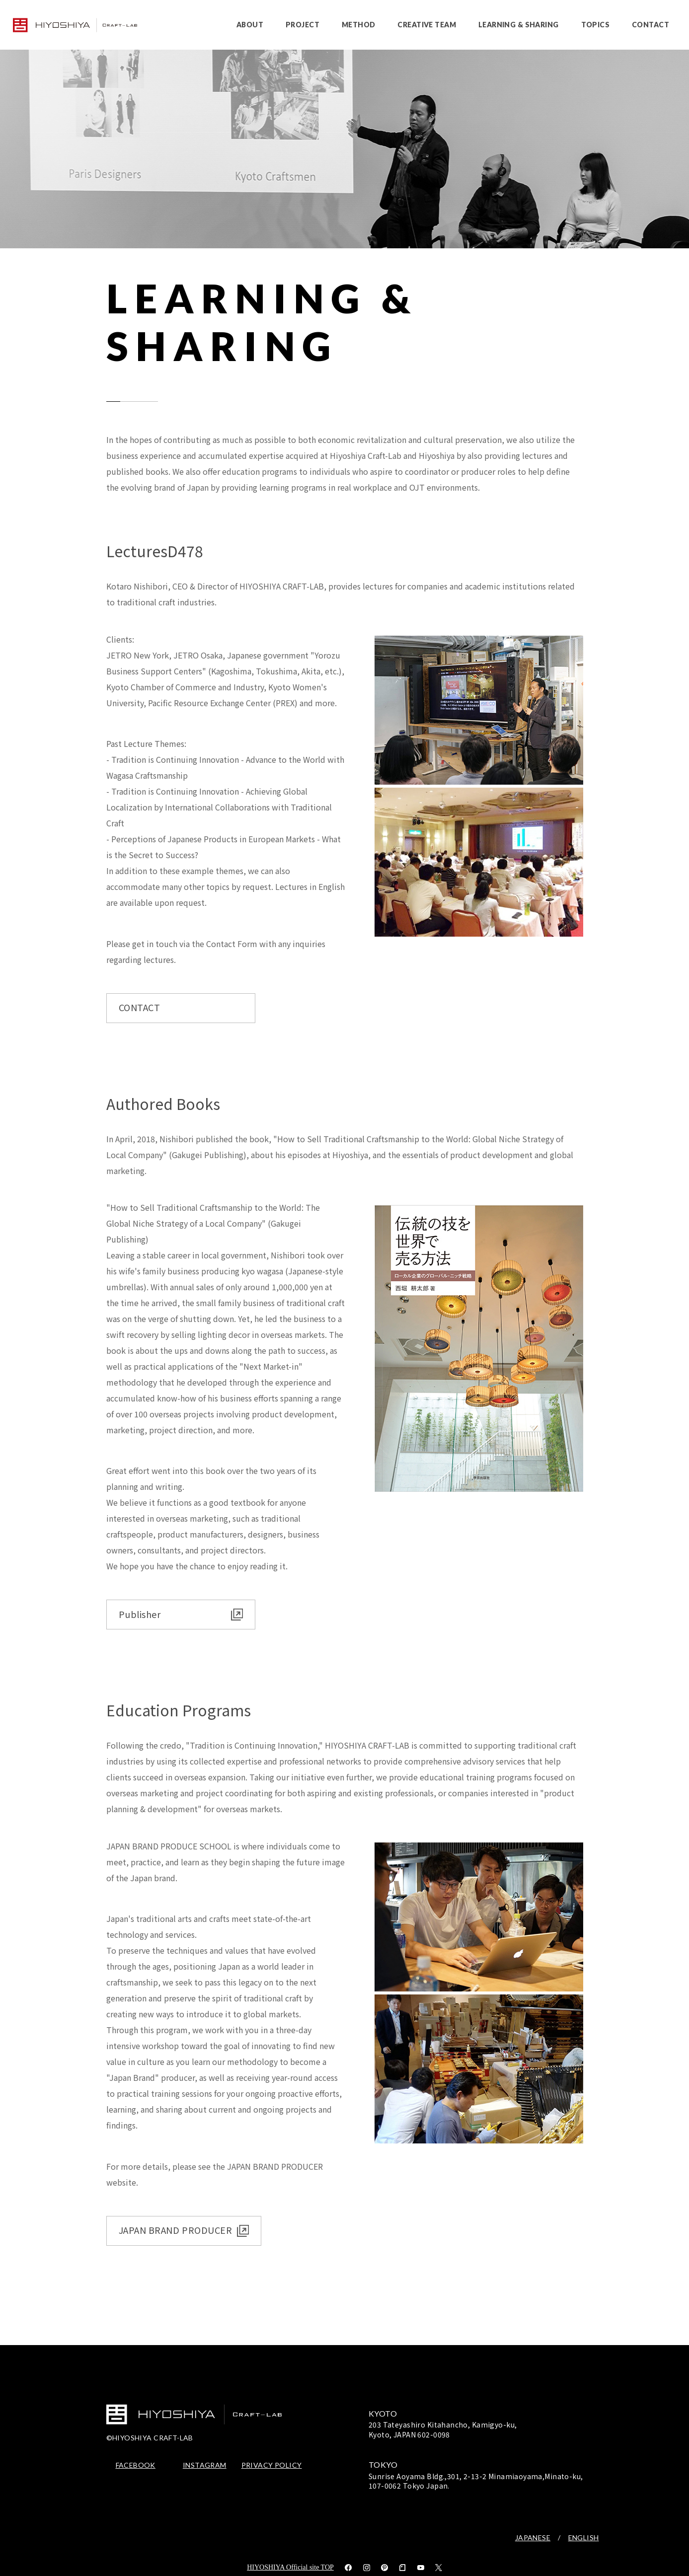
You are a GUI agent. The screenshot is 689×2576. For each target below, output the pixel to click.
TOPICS (595, 24)
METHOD (359, 24)
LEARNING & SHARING (518, 24)
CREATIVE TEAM (426, 24)
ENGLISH (583, 2537)
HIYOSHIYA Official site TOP (290, 2567)
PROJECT (302, 24)
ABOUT (249, 24)
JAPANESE (532, 2537)
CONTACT (650, 24)
